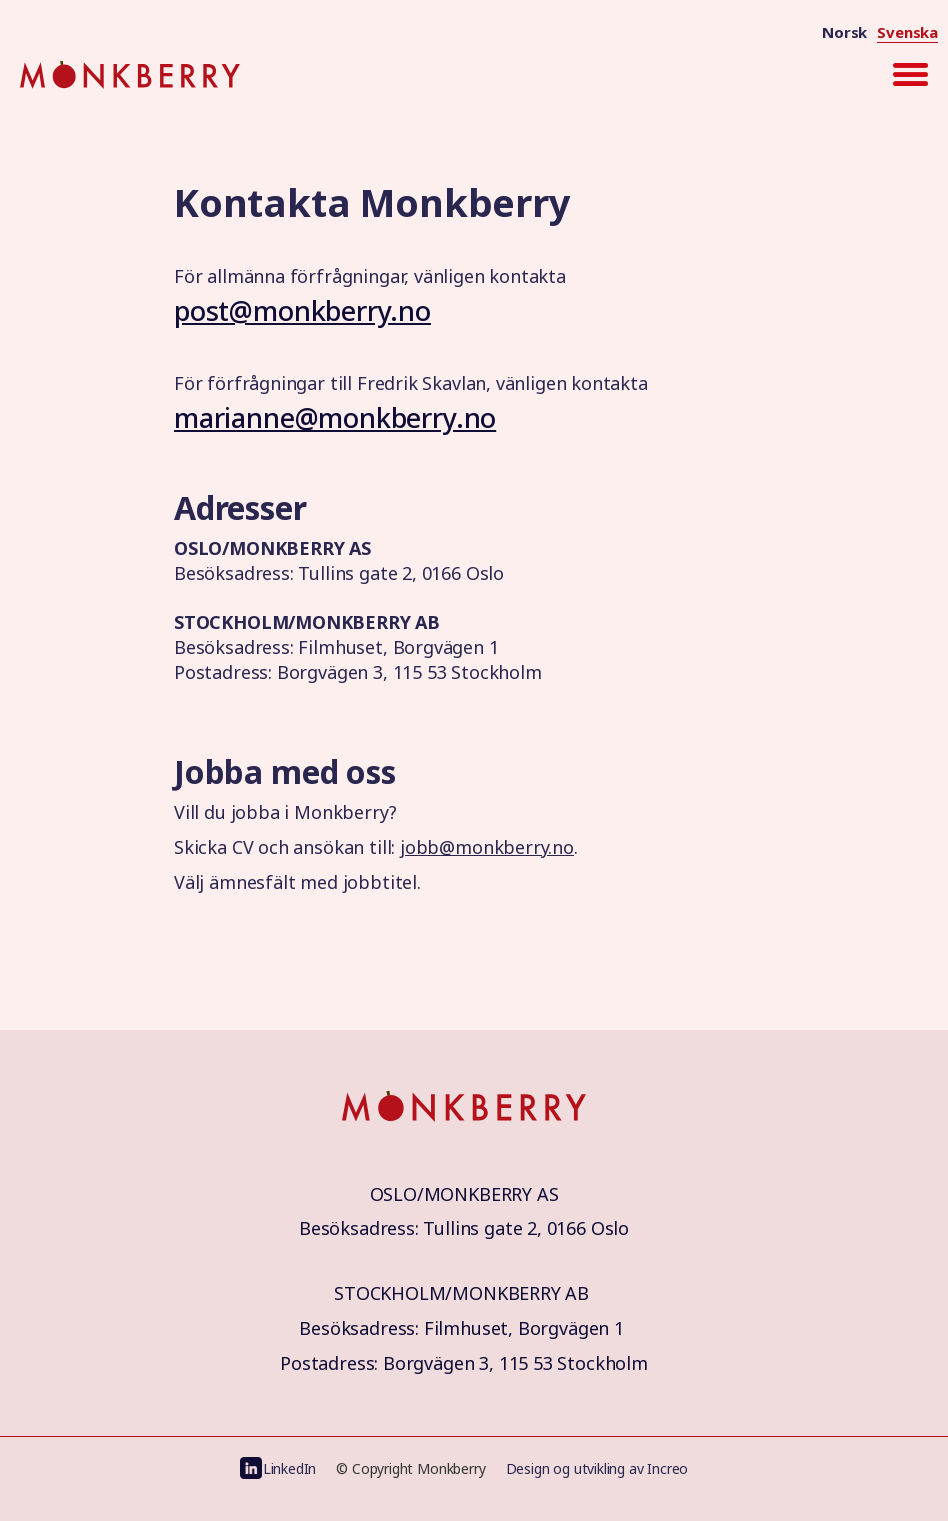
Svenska (907, 32)
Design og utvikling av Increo (597, 1468)
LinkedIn (290, 1468)
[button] (910, 75)
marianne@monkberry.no (335, 417)
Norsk (844, 32)
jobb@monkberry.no (487, 847)
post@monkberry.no (302, 310)
